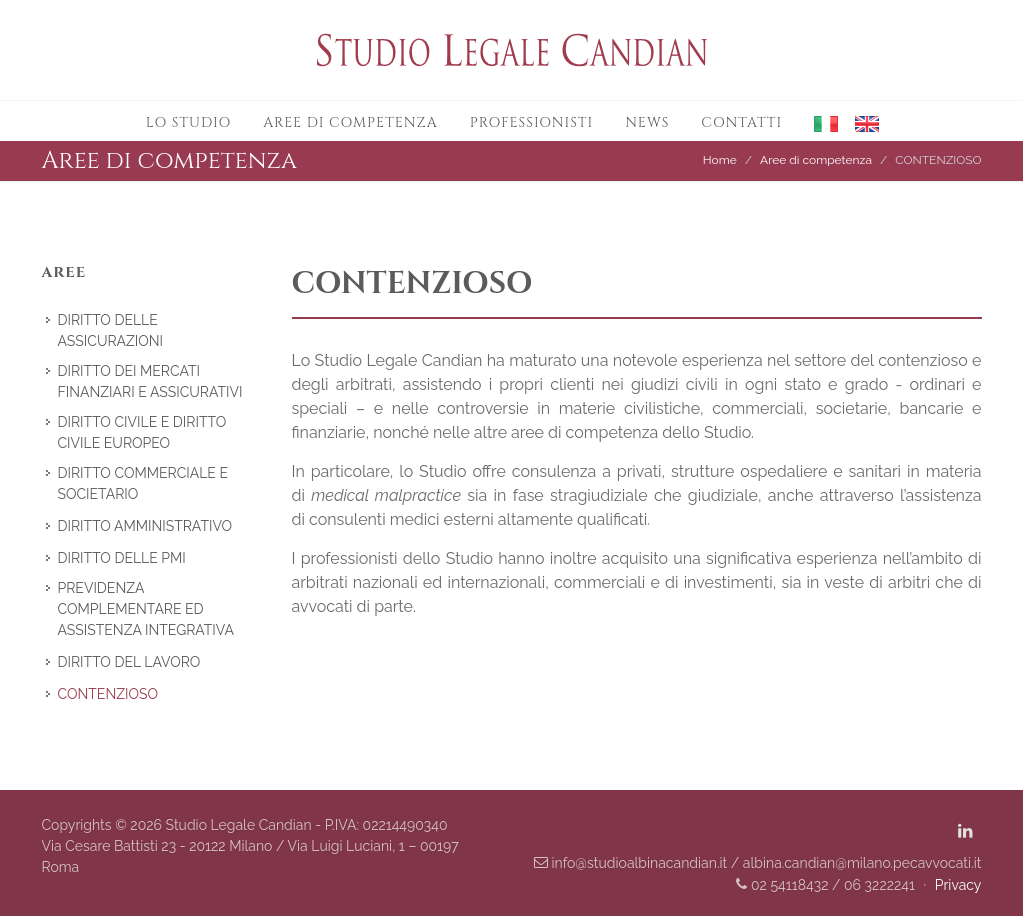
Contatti (741, 122)
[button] (818, 121)
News (647, 122)
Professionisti (532, 122)
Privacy (958, 885)
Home (720, 160)
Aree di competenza (350, 122)
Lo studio (188, 122)
